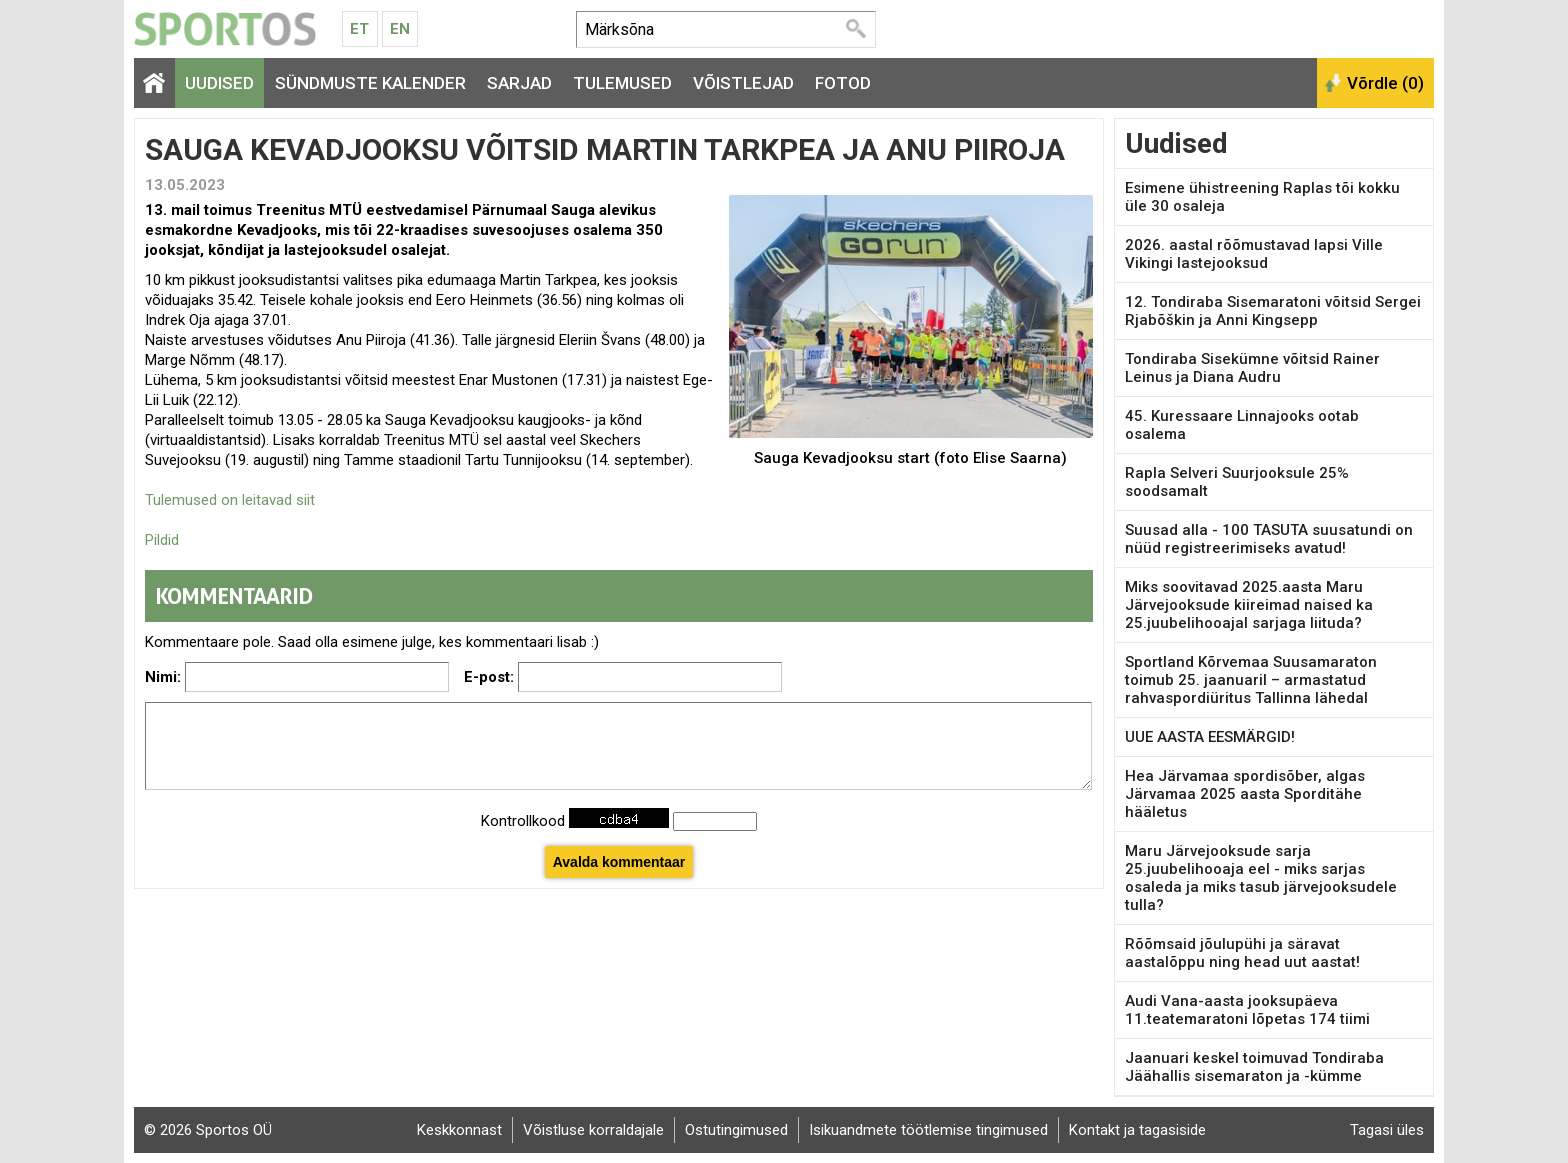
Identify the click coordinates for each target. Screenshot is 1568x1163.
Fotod (843, 83)
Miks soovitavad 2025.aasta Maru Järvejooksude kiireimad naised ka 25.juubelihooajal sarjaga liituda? (1249, 605)
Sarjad (519, 83)
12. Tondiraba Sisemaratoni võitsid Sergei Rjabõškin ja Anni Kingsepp (1273, 311)
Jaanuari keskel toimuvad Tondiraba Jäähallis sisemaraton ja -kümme (1254, 1067)
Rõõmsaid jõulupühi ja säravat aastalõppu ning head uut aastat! (1242, 953)
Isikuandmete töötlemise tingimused (928, 1130)
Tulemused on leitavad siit (230, 500)
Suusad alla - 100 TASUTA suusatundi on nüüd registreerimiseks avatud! (1269, 539)
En (400, 29)
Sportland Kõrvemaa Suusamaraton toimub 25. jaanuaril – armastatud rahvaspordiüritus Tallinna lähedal (1251, 680)
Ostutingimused (736, 1130)
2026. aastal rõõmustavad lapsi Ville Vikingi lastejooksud (1254, 254)
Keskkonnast (459, 1130)
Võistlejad (743, 83)
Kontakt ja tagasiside (1137, 1130)
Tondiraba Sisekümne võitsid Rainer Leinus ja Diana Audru (1252, 368)
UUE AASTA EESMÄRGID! (1210, 737)
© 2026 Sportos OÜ (208, 1130)
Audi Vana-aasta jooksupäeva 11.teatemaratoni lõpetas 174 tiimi (1247, 1010)
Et (359, 29)
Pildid (162, 540)
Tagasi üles (1387, 1130)
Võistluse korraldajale (593, 1130)
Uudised (219, 83)
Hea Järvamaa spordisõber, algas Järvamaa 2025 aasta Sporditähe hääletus (1245, 794)
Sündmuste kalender (370, 83)
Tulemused (622, 83)
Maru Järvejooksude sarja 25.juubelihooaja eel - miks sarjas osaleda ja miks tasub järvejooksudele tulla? (1261, 878)
